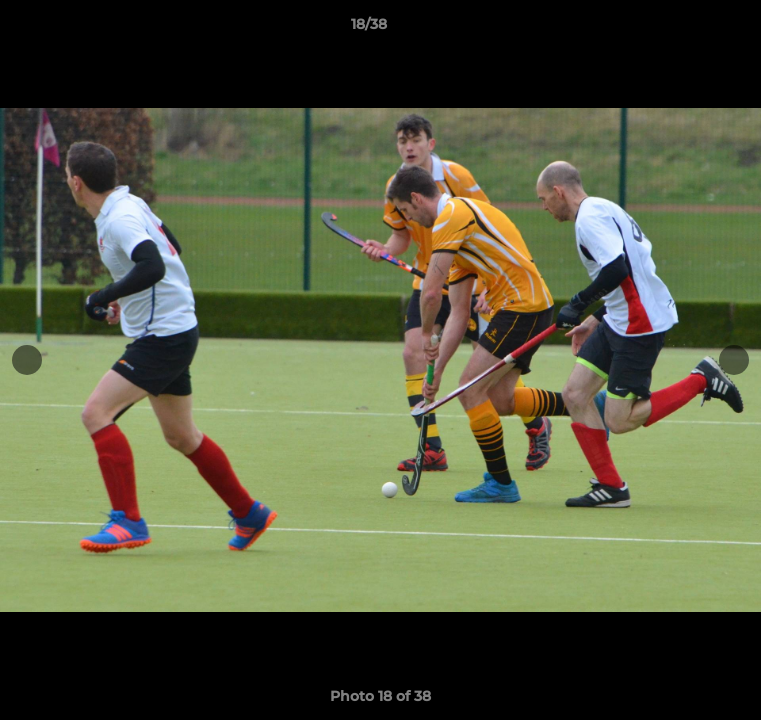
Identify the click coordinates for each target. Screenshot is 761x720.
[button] (689, 29)
